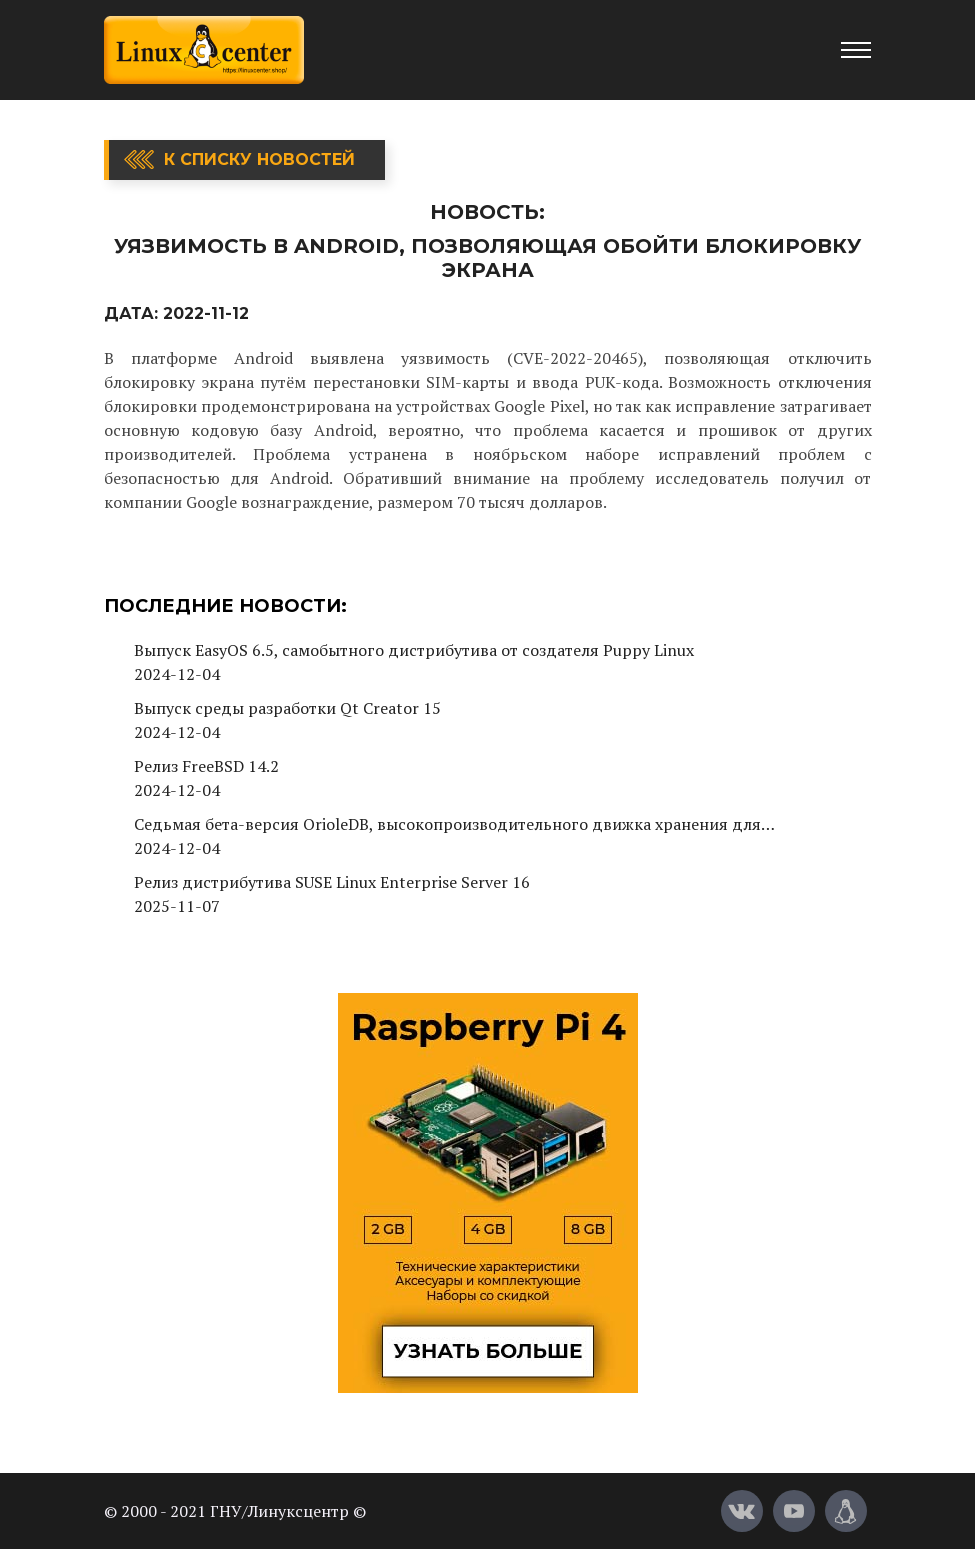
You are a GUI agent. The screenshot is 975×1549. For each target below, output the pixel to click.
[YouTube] (794, 1511)
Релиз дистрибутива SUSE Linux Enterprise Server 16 (332, 882)
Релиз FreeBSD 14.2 (206, 766)
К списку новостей (259, 159)
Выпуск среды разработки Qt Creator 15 (287, 708)
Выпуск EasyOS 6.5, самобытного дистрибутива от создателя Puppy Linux (414, 650)
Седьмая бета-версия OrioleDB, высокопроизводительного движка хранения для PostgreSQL (447, 824)
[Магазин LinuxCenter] (846, 1511)
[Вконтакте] (742, 1511)
